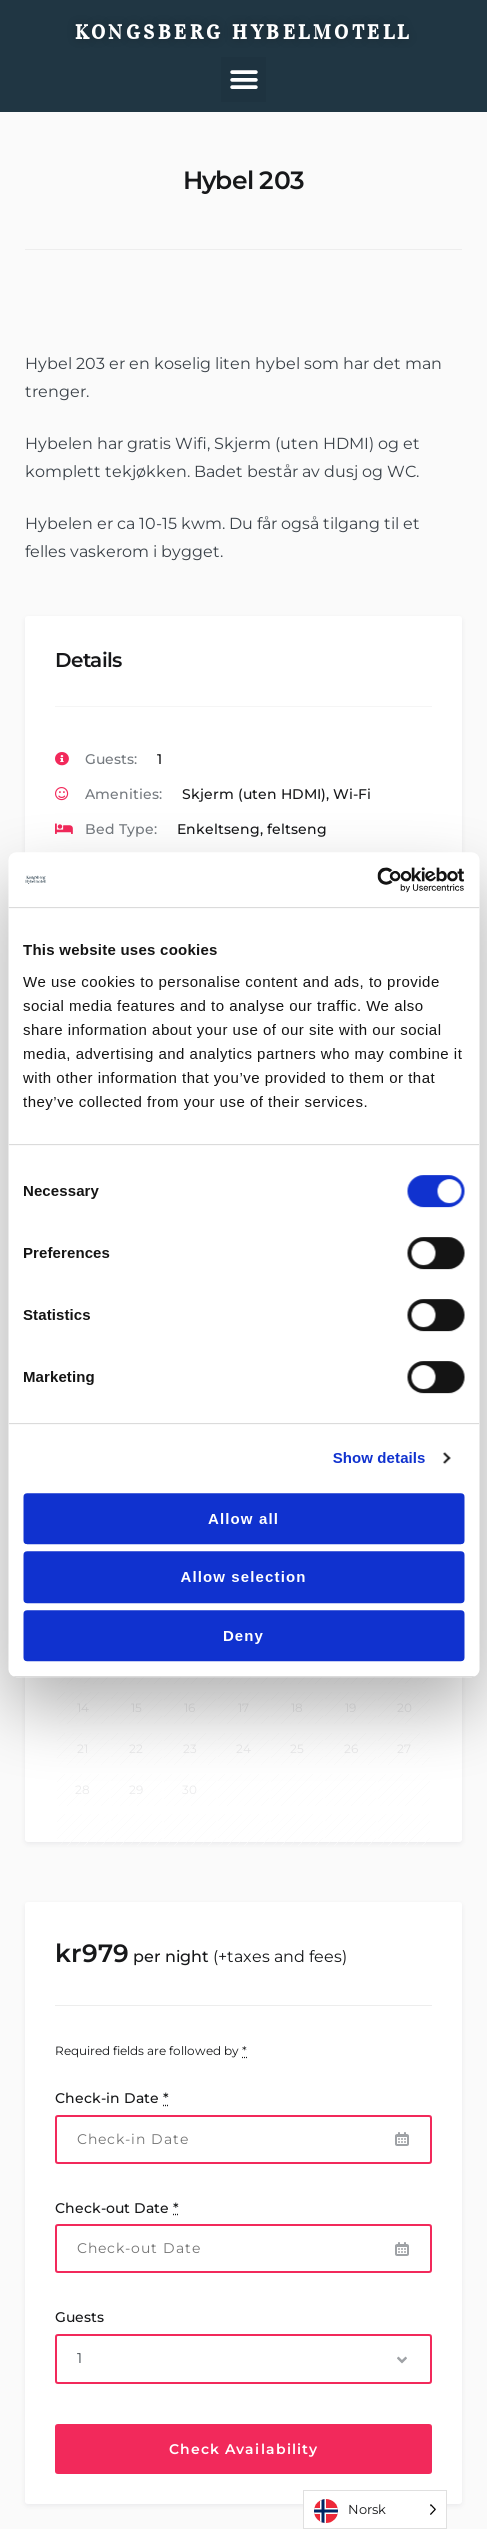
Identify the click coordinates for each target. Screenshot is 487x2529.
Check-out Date (117, 2208)
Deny (243, 1635)
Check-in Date (112, 2098)
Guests (79, 2317)
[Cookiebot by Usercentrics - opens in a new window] (376, 880)
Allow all (243, 1518)
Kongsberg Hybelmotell (243, 32)
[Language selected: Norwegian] (375, 2509)
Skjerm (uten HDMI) (254, 794)
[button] (243, 79)
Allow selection (243, 1576)
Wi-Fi (352, 794)
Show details (379, 1457)
